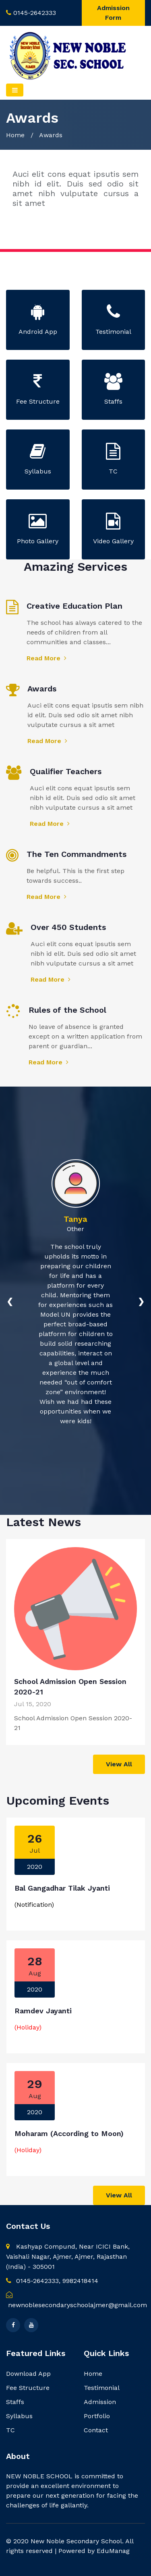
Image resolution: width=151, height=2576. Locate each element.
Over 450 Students (68, 927)
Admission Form (113, 12)
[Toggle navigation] (14, 90)
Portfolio (97, 2416)
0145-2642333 (34, 13)
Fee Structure (28, 2388)
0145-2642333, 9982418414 (52, 2281)
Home (15, 135)
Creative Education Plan (74, 606)
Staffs (15, 2402)
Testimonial (102, 2388)
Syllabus (19, 2416)
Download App (28, 2373)
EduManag (113, 2551)
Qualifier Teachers (65, 771)
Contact (96, 2430)
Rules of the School (67, 1010)
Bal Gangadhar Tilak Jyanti (62, 1888)
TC (10, 2430)
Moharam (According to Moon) (69, 2133)
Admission (100, 2402)
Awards (41, 688)
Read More (46, 658)
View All (119, 1764)
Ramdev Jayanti (43, 2010)
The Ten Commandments (76, 854)
